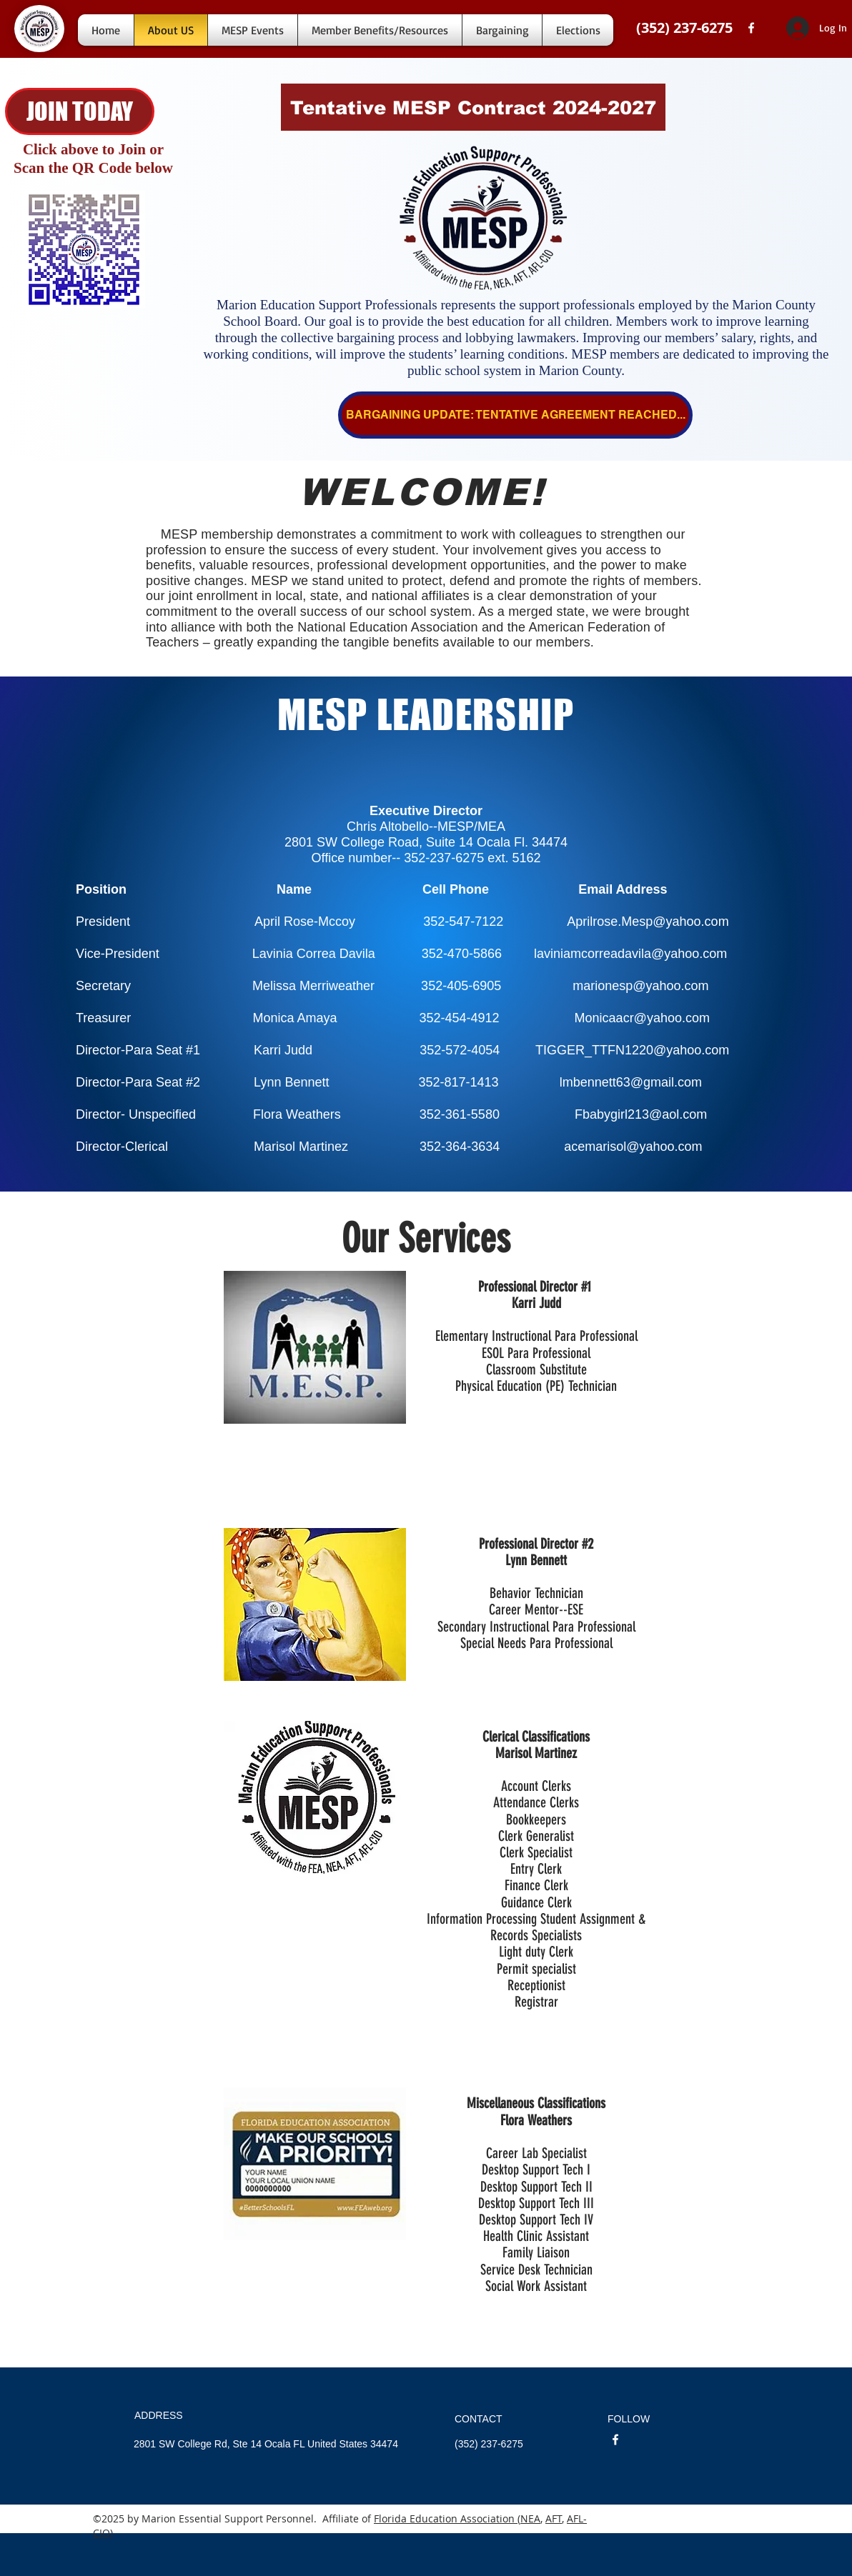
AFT (553, 2518)
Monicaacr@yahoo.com (642, 1018)
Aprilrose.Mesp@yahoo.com (647, 921)
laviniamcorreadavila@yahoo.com (630, 954)
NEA (530, 2518)
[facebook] (751, 28)
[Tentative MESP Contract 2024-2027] (473, 107)
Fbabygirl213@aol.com (641, 1114)
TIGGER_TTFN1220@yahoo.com (632, 1050)
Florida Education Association (445, 2518)
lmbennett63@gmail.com (631, 1082)
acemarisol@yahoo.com (633, 1146)
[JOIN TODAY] (79, 111)
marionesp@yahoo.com (640, 986)
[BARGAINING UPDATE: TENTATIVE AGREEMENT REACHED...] (515, 415)
